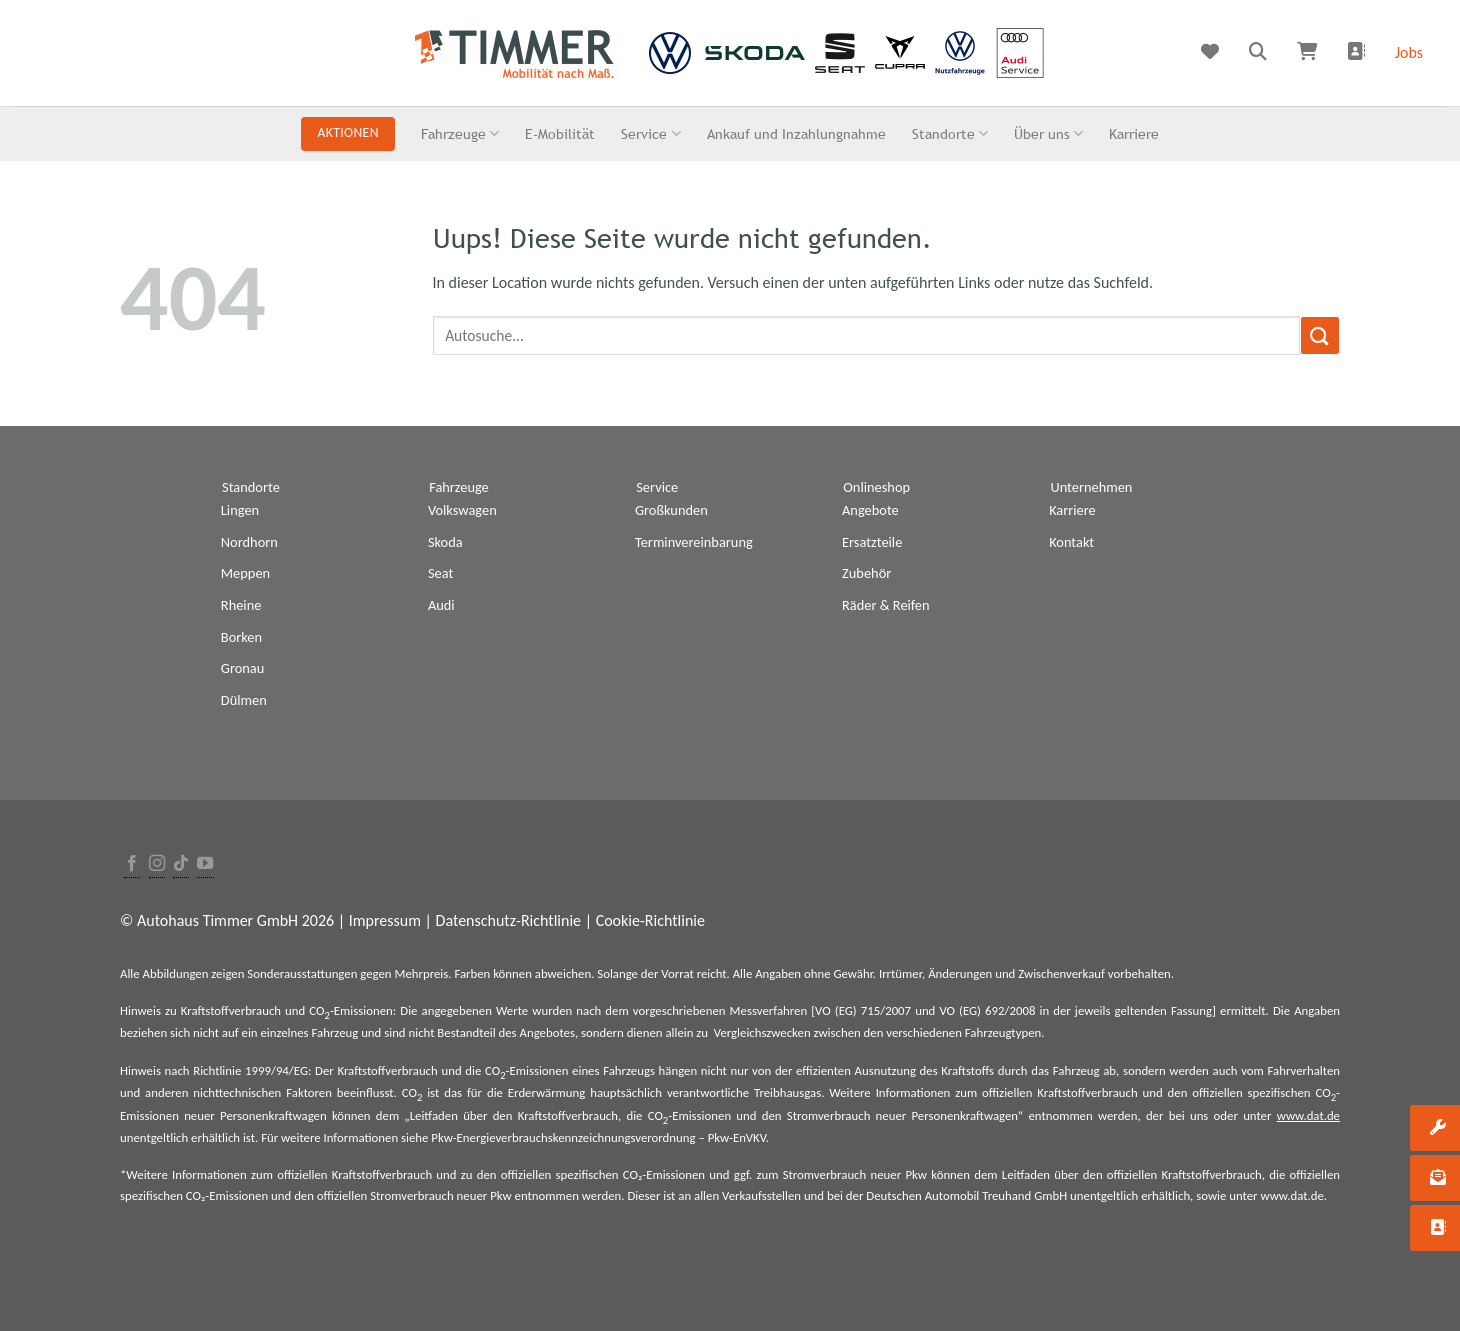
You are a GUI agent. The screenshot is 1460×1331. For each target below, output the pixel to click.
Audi (441, 605)
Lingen (240, 510)
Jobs (1409, 52)
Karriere (1134, 133)
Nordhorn (249, 542)
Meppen (245, 573)
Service (650, 133)
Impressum (385, 920)
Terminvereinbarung (694, 542)
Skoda (445, 542)
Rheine (241, 605)
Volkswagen (462, 510)
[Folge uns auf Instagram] (157, 864)
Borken (241, 637)
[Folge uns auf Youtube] (205, 864)
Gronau (242, 668)
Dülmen (244, 700)
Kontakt (1071, 542)
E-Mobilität (560, 133)
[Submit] (1320, 335)
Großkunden (671, 510)
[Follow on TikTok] (181, 864)
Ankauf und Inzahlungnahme (796, 133)
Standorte (950, 133)
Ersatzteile (872, 542)
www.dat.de (1308, 1115)
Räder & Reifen (886, 605)
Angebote (870, 510)
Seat (440, 573)
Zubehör (866, 573)
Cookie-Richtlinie (650, 920)
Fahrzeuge (460, 133)
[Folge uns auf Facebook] (132, 864)
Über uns (1048, 133)
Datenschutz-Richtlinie (508, 920)
